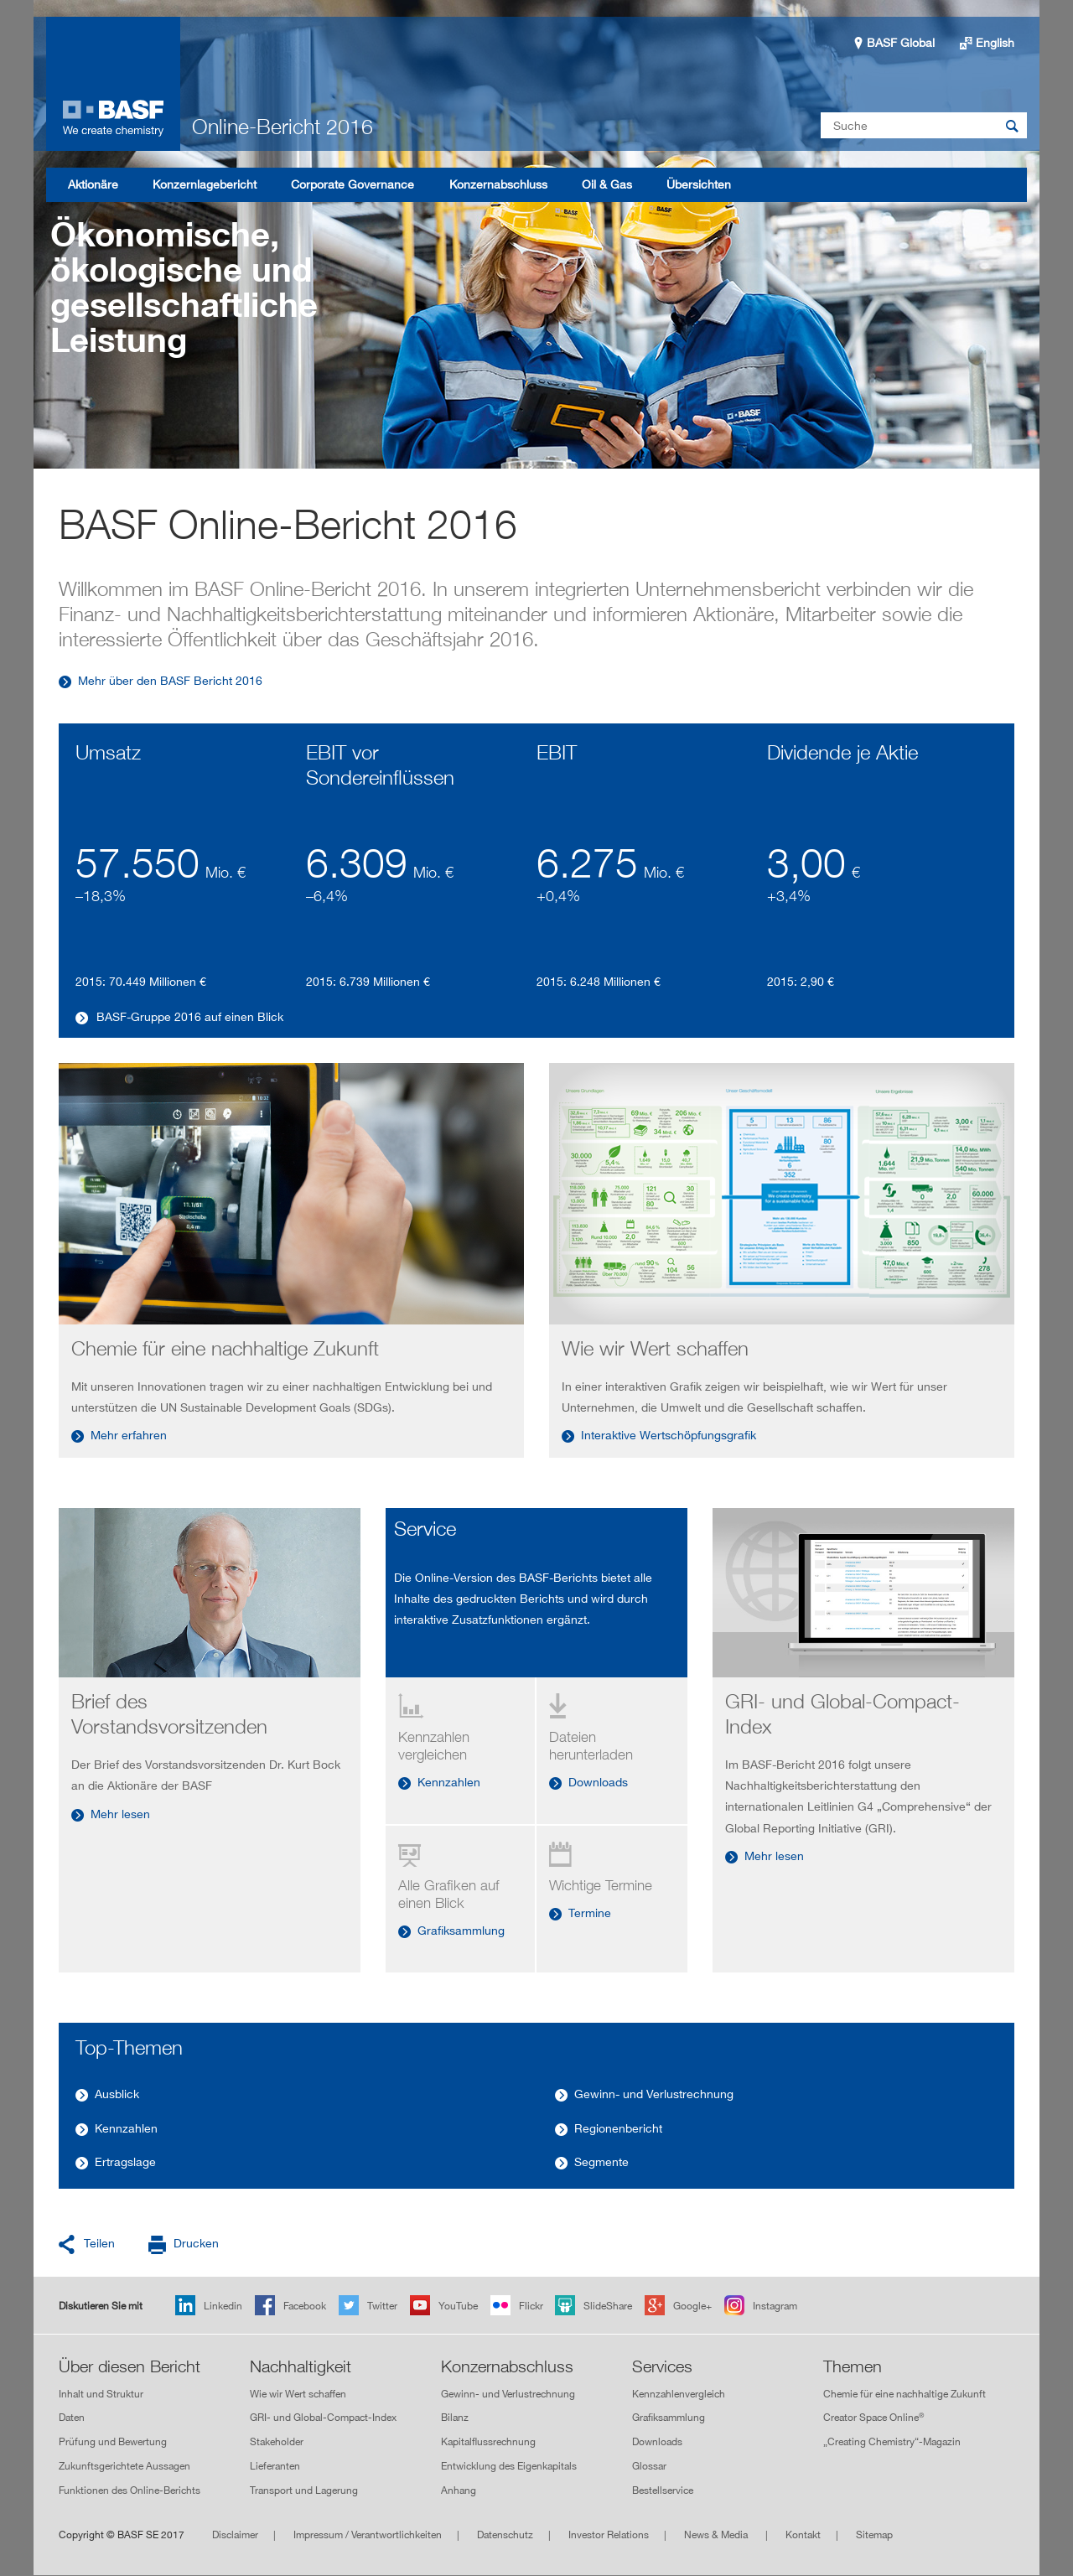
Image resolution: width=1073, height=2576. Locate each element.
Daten (72, 2418)
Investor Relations (608, 2534)
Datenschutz (505, 2534)
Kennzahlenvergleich (678, 2393)
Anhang (458, 2490)
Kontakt (803, 2534)
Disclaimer (235, 2534)
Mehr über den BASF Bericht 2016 (170, 680)
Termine (589, 1912)
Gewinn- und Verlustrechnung (653, 2093)
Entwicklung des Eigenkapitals (509, 2465)
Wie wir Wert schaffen (298, 2393)
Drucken (196, 2243)
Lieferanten (275, 2465)
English (995, 42)
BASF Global (901, 42)
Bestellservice (662, 2490)
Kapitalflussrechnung (488, 2441)
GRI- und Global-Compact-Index (323, 2418)
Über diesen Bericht (129, 2366)
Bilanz (455, 2418)
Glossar (649, 2465)
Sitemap (874, 2534)
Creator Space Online (873, 2417)
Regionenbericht (618, 2128)
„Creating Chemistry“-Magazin (892, 2441)
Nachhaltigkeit (300, 2366)
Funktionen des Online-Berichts (129, 2490)
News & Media (717, 2534)
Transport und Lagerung (304, 2490)
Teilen (99, 2243)
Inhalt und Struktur (101, 2393)
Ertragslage (125, 2161)
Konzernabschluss (507, 2366)
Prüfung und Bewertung (113, 2441)
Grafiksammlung (461, 1930)
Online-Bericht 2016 (282, 126)
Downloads (598, 1782)
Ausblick (117, 2093)
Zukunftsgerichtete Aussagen (124, 2465)
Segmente (601, 2161)
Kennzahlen (448, 1782)
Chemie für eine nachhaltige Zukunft (904, 2393)
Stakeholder (276, 2441)
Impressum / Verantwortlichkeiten (367, 2534)
